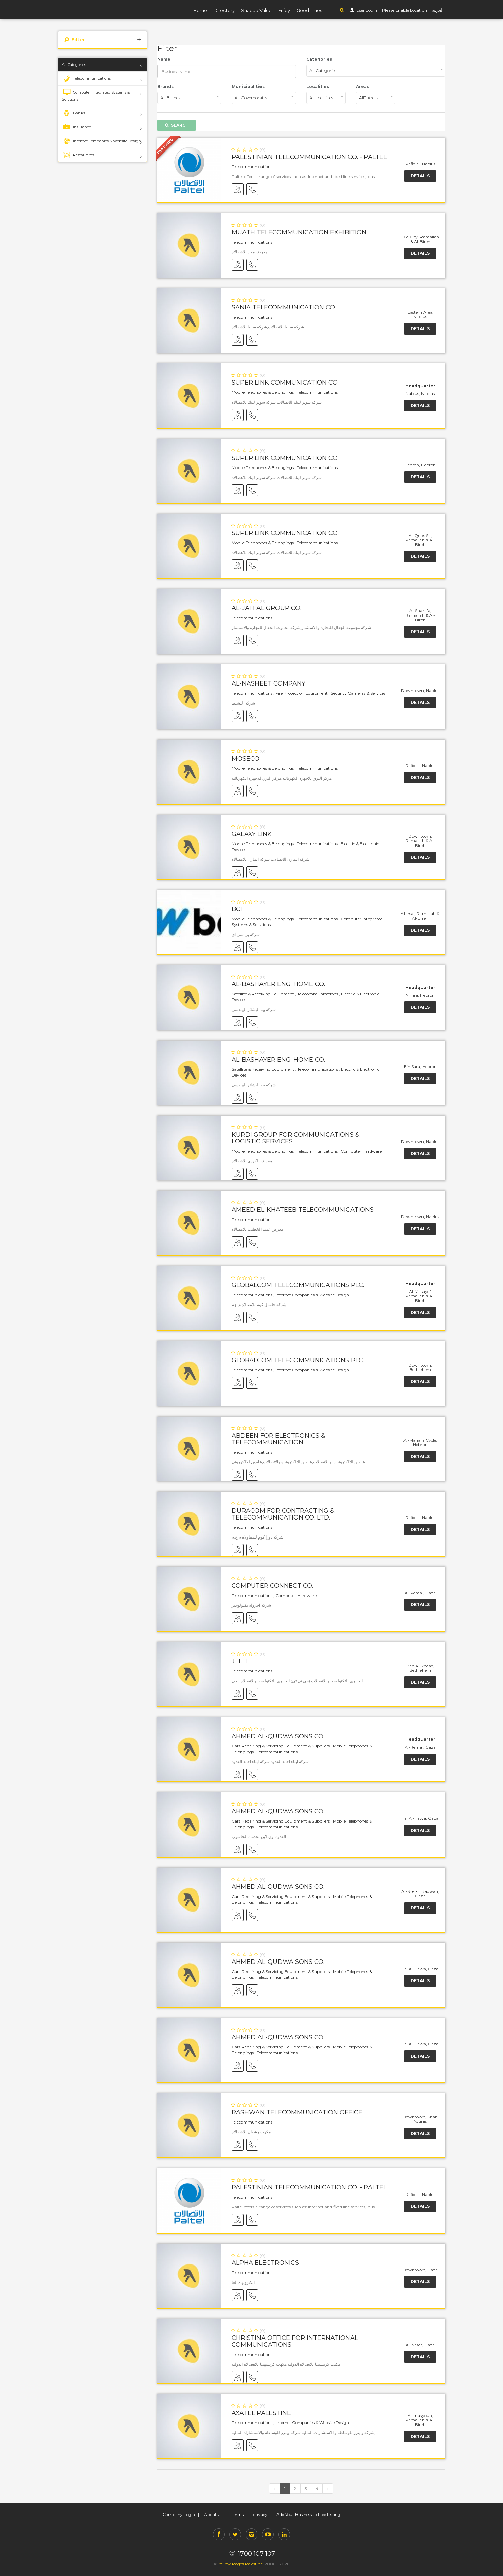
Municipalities (248, 86)
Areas (362, 86)
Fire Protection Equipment (301, 693)
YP (85, 9)
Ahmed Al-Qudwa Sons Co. (278, 1736)
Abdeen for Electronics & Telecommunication (278, 1439)
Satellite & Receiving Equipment (263, 993)
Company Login (179, 2514)
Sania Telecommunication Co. (284, 307)
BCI (237, 909)
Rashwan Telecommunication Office (297, 2112)
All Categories (74, 64)
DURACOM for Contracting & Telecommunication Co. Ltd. (283, 1514)
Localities (317, 86)
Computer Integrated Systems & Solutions (96, 95)
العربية (437, 10)
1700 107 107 (251, 2553)
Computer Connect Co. (272, 1585)
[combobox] (375, 71)
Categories (319, 59)
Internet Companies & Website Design (101, 141)
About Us (213, 2514)
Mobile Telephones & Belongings (263, 392)
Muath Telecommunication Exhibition (299, 232)
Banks (73, 113)
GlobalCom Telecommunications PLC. (298, 1285)
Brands (165, 86)
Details (420, 175)
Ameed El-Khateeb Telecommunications (303, 1209)
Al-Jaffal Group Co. (266, 608)
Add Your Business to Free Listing (308, 2514)
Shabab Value (256, 10)
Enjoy (284, 10)
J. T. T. (240, 1661)
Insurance (76, 127)
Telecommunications (86, 78)
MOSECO (245, 758)
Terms (238, 2514)
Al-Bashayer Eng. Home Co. (278, 984)
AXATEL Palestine (261, 2413)
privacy (260, 2514)
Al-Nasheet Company (268, 683)
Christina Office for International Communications (295, 2341)
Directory (224, 10)
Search (176, 125)
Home (200, 10)
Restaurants (78, 155)
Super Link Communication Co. (285, 382)
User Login (366, 10)
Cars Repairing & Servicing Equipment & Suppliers (281, 1745)
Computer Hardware (361, 1151)
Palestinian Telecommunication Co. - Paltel (309, 157)
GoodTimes (309, 10)
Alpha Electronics (265, 2263)
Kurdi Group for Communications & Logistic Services (296, 1138)
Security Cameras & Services (358, 693)
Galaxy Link (252, 834)
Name (163, 59)
